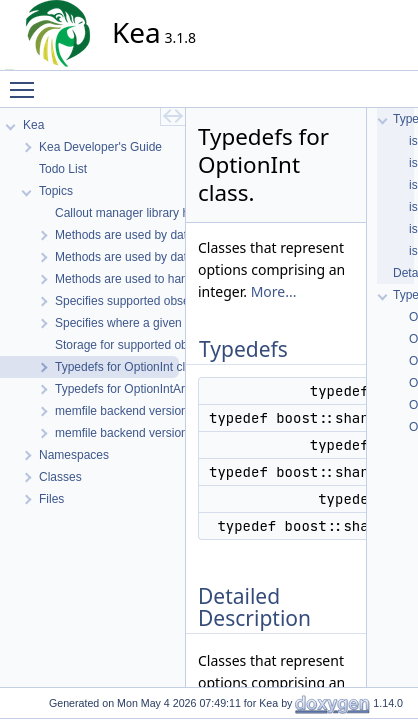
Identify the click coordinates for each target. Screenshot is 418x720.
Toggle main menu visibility (27, 81)
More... (274, 291)
